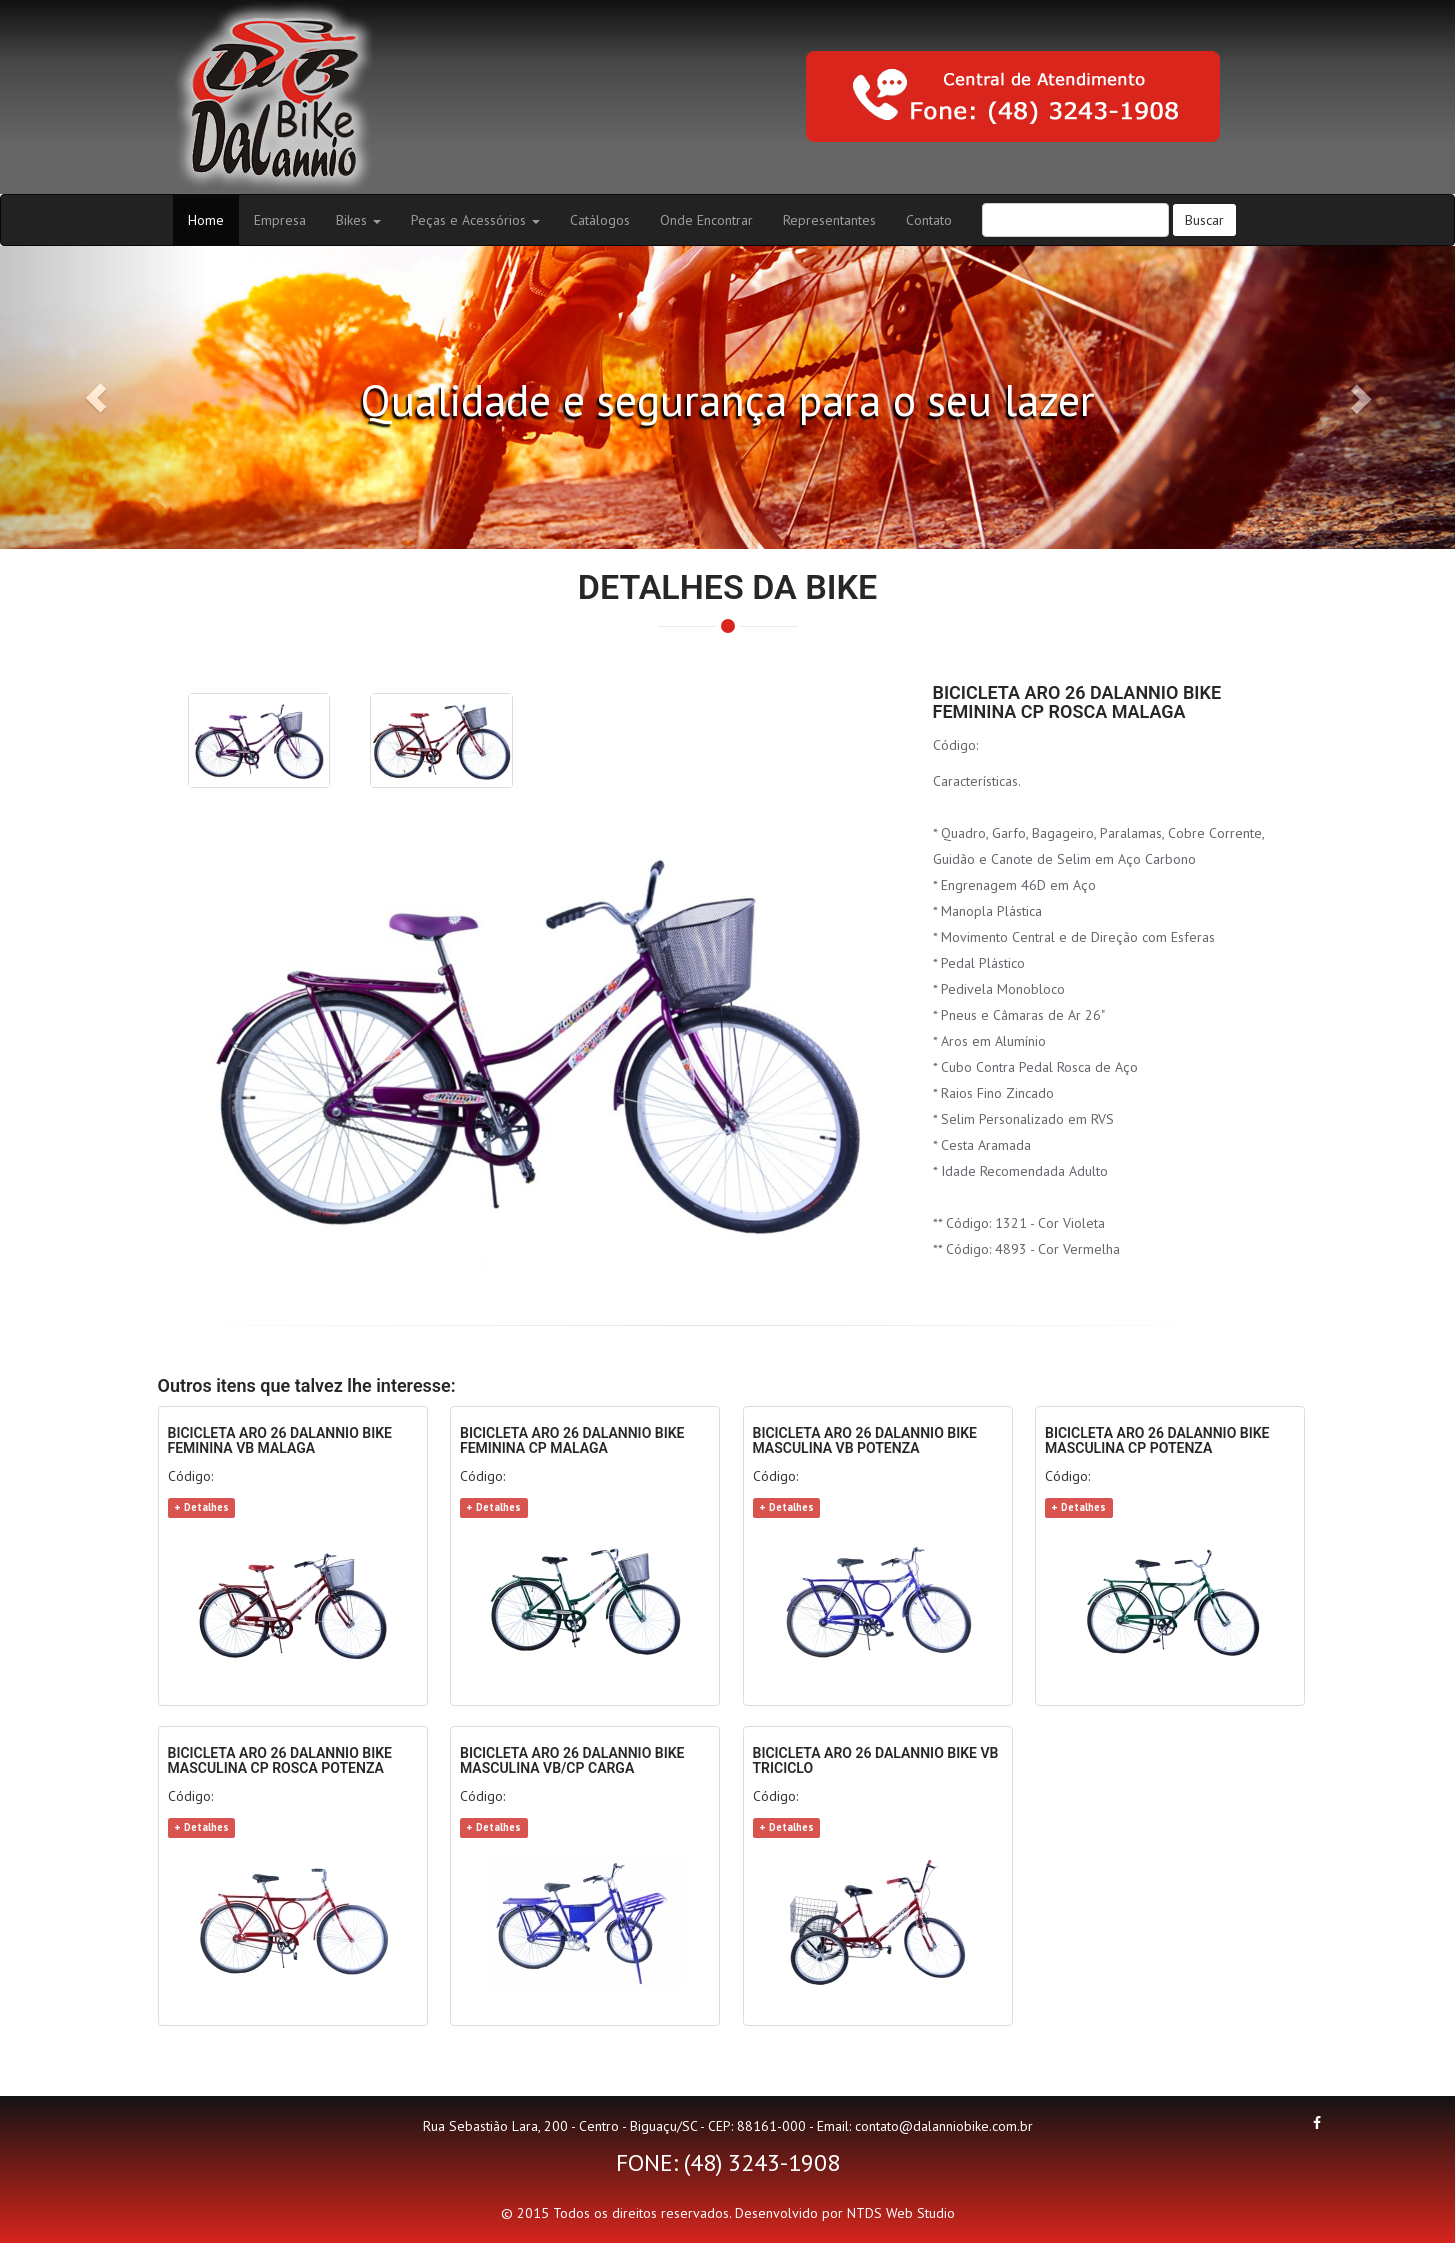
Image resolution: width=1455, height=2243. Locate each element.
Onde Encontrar (706, 220)
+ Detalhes (201, 1507)
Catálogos (600, 220)
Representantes (829, 220)
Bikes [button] (358, 220)
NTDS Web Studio (901, 2213)
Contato (929, 220)
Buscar (1204, 220)
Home (213, 219)
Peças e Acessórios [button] (475, 220)
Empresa (280, 220)
